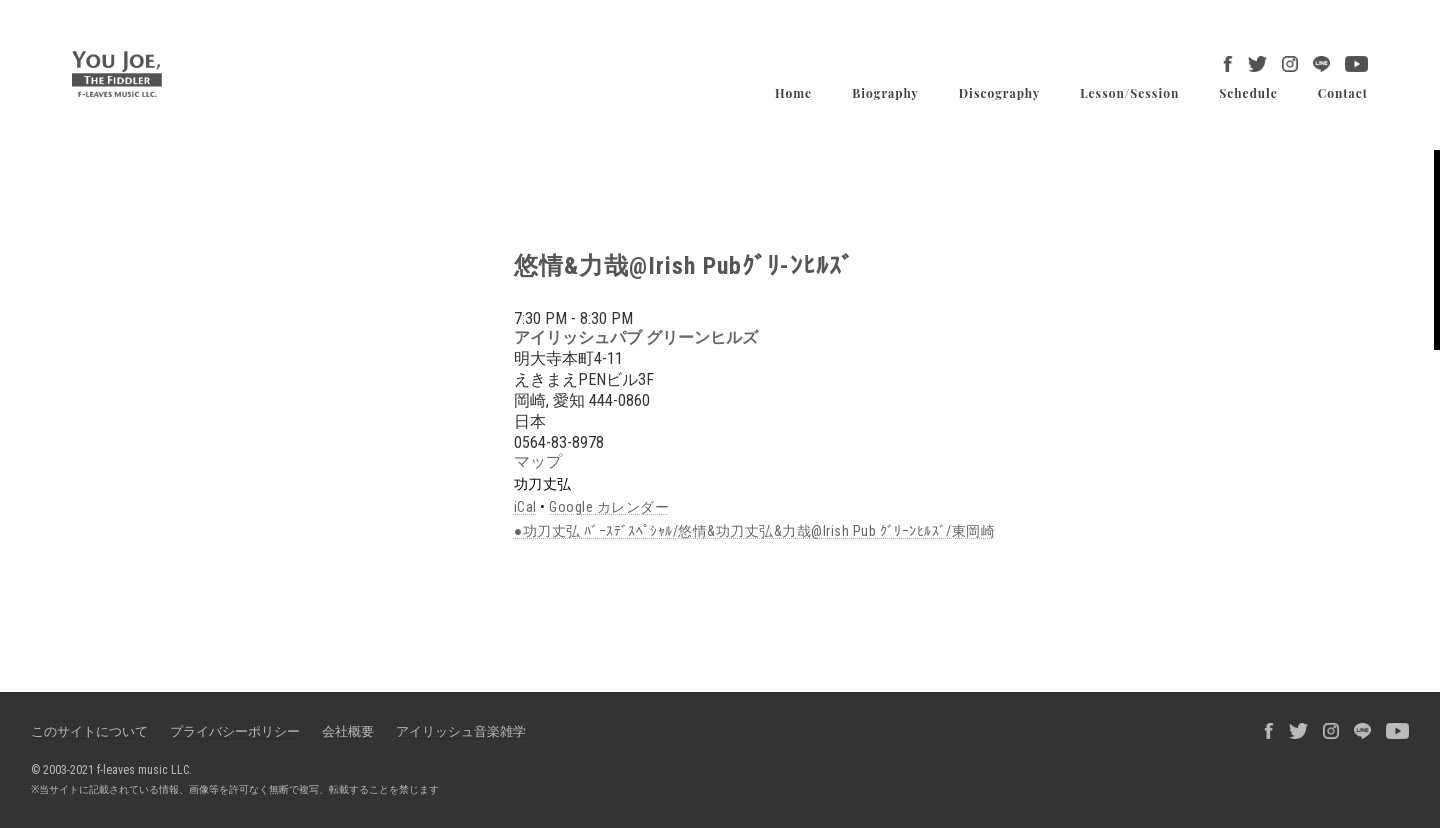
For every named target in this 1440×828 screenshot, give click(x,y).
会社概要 (348, 731)
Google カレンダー (609, 507)
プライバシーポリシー (235, 731)
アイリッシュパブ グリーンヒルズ (636, 337)
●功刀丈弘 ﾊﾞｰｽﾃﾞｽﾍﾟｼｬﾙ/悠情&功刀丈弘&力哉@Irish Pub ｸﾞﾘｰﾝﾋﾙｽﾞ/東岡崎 (754, 531)
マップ (538, 461)
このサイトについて (89, 731)
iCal (525, 507)
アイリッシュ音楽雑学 (461, 731)
